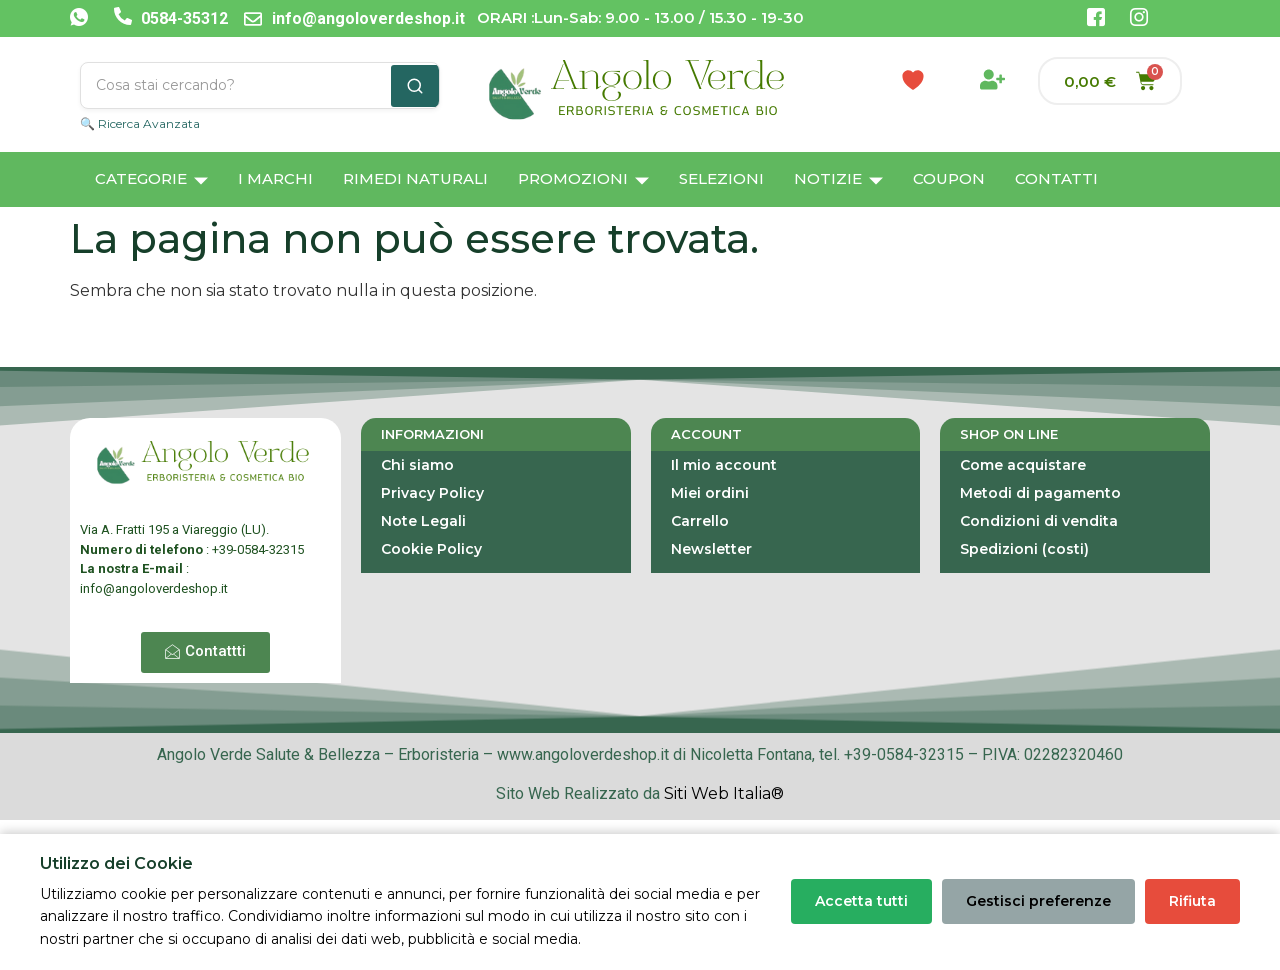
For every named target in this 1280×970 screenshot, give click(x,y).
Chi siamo (417, 465)
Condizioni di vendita (1039, 521)
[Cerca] (415, 86)
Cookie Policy (431, 549)
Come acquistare (1023, 465)
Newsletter (711, 549)
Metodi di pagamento (1040, 493)
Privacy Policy (432, 493)
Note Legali (423, 521)
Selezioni (721, 178)
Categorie (151, 180)
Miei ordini (710, 493)
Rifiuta (1192, 901)
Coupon (949, 178)
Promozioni (583, 180)
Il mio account (724, 465)
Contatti (1056, 178)
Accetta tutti (861, 901)
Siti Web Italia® (724, 793)
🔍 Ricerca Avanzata (140, 123)
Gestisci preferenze (1038, 901)
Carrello (700, 521)
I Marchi (275, 178)
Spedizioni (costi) (1024, 549)
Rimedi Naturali (415, 178)
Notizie (838, 180)
